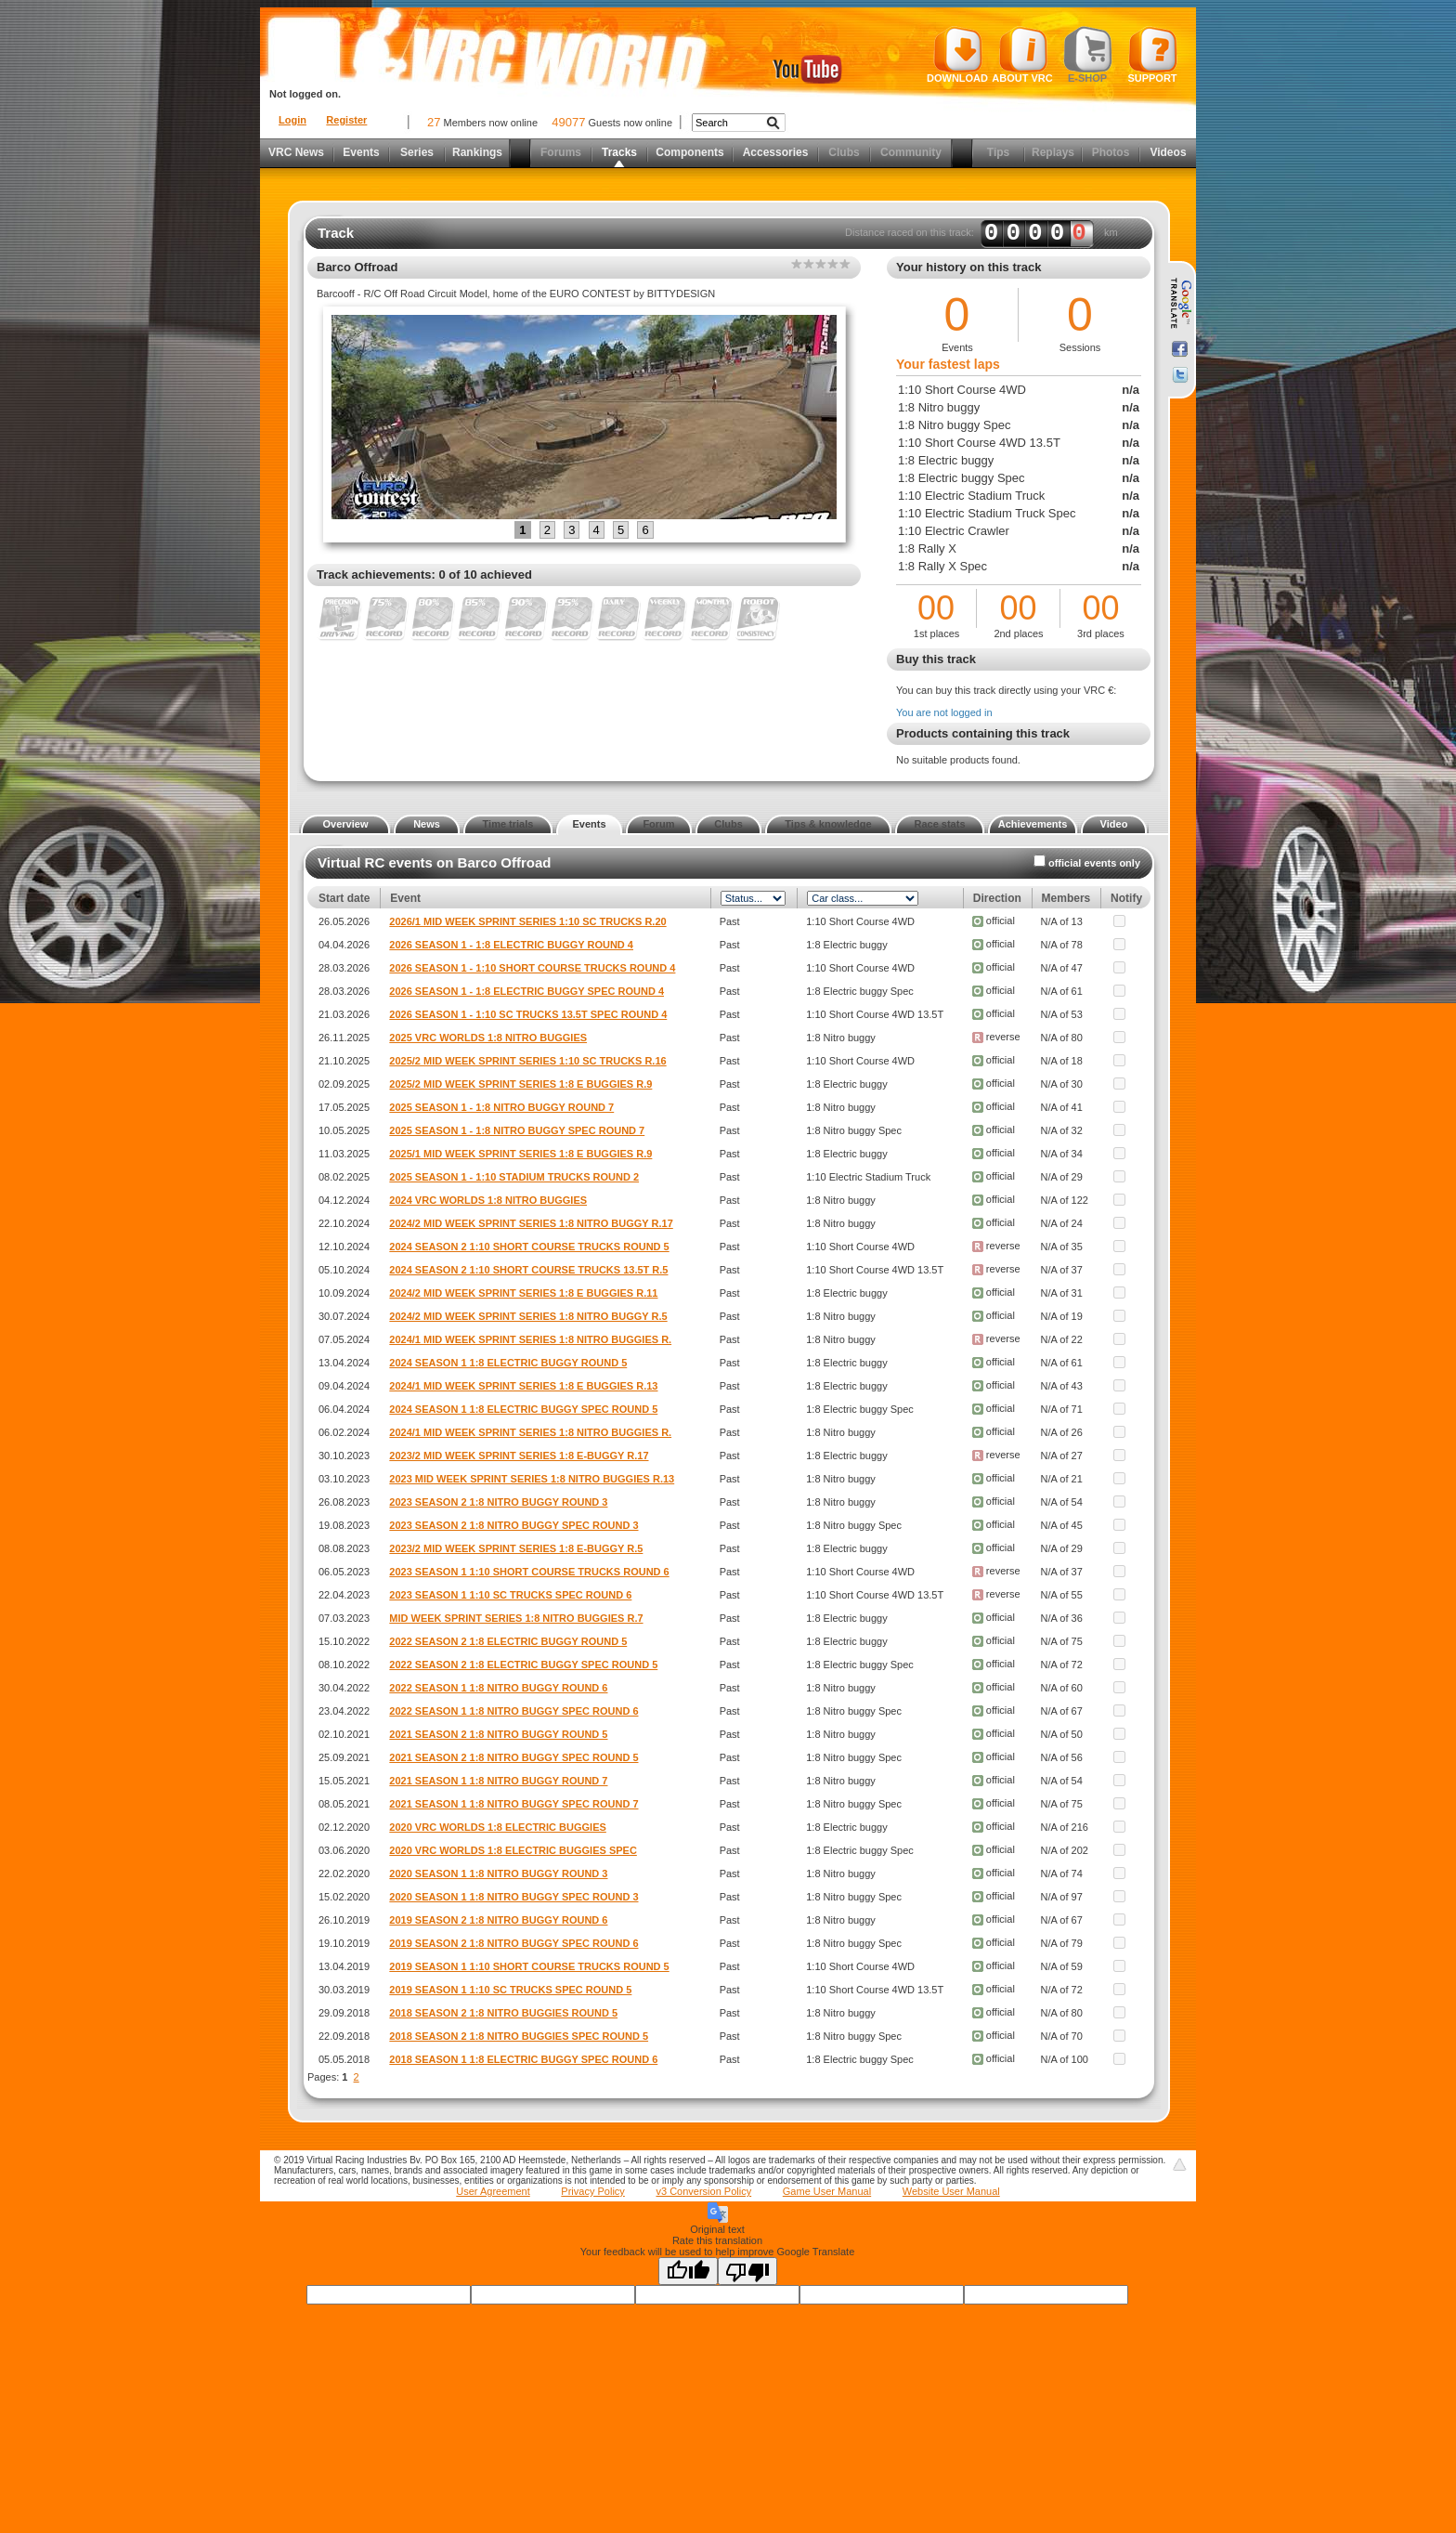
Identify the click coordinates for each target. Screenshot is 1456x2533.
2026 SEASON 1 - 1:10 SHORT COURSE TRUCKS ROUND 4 (532, 967)
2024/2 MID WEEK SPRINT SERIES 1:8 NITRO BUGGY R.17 (530, 1223)
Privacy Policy (592, 2191)
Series (417, 152)
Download (957, 55)
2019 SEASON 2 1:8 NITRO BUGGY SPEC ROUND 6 (513, 1943)
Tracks (619, 152)
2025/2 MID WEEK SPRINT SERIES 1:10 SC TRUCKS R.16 (527, 1060)
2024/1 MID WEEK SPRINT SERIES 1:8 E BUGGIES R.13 (523, 1385)
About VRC (1022, 55)
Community (911, 152)
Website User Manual (951, 2191)
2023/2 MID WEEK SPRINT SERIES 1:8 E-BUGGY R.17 (518, 1455)
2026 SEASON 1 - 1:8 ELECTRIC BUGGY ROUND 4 (511, 944)
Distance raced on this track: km (981, 233)
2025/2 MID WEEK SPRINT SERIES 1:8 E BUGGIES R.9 (520, 1084)
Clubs (843, 152)
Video (1114, 823)
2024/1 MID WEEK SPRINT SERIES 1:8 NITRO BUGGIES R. (530, 1339)
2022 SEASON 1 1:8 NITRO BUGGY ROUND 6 (498, 1687)
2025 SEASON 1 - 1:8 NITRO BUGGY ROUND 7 (501, 1107)
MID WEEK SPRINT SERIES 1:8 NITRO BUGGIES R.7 (516, 1618)
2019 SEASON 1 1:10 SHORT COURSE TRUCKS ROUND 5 (529, 1966)
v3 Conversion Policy (703, 2191)
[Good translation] (688, 2271)
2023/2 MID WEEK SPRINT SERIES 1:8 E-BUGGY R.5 (516, 1548)
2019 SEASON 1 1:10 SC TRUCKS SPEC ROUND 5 (510, 1989)
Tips (998, 152)
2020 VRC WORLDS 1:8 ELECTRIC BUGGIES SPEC (513, 1850)
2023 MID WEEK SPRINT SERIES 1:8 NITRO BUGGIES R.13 (531, 1478)
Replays (1053, 152)
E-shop (1087, 55)
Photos (1111, 152)
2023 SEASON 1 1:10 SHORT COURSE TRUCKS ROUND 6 (529, 1571)
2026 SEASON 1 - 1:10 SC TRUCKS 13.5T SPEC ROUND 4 (528, 1014)
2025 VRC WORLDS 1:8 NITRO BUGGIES (488, 1037)
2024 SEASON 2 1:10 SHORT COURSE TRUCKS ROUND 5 (529, 1246)
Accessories (776, 152)
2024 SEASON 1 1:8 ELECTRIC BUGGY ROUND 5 (508, 1362)
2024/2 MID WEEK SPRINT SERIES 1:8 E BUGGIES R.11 (523, 1293)
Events (361, 152)
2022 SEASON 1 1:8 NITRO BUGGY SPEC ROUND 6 (513, 1711)
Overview (346, 823)
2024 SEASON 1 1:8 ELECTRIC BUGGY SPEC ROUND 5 (523, 1409)
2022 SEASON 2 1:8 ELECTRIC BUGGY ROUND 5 (508, 1641)
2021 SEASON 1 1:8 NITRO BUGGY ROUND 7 (498, 1780)
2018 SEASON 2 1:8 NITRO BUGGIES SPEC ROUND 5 (518, 2036)
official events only (1094, 862)
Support (1152, 55)
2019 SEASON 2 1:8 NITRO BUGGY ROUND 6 (498, 1920)
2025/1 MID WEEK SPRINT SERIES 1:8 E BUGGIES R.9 (520, 1153)
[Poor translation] (747, 2271)
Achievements (1033, 823)
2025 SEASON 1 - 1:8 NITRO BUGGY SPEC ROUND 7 (516, 1130)
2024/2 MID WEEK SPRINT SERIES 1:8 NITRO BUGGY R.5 (528, 1316)
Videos (1168, 152)
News (426, 823)
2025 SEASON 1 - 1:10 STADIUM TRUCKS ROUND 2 (514, 1176)
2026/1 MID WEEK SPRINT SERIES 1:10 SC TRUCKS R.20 (527, 921)
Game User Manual (827, 2191)
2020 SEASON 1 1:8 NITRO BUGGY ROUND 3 (498, 1873)
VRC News (296, 152)
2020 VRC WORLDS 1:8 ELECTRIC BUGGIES (497, 1827)
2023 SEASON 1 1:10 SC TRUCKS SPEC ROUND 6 (510, 1594)
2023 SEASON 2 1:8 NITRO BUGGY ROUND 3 (498, 1502)
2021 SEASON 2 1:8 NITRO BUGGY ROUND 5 (498, 1734)
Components (689, 152)
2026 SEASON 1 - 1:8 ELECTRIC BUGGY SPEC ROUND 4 (526, 991)
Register (346, 119)
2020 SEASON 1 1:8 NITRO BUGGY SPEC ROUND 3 (513, 1896)
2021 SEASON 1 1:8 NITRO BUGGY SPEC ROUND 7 (513, 1803)
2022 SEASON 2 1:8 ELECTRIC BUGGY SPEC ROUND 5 (523, 1664)
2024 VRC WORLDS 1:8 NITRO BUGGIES (488, 1200)
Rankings (477, 152)
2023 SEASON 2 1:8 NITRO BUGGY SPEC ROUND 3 (513, 1525)
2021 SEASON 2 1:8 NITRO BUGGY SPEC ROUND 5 (513, 1757)
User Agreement (492, 2191)
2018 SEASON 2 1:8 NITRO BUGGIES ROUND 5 (503, 2012)
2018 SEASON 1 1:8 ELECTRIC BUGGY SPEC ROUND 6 (523, 2059)
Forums (560, 152)
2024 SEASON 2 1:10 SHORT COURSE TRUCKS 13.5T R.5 (528, 1269)
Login (292, 119)
